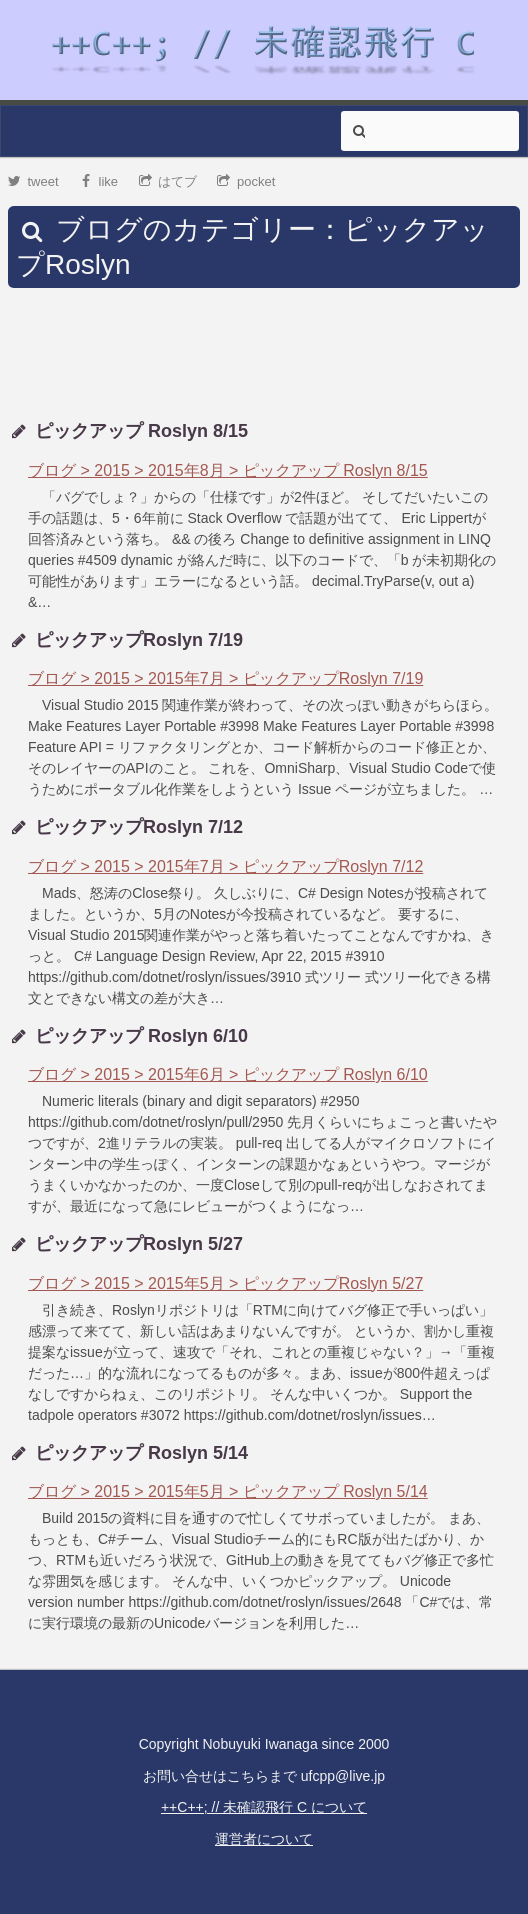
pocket (246, 181)
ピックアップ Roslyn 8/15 (141, 431)
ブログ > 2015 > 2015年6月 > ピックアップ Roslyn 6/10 (228, 1074)
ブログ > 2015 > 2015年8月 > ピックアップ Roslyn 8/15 (228, 470)
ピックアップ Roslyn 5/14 (141, 1453)
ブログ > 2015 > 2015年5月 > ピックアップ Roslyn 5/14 (228, 1491)
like (98, 181)
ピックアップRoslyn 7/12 (139, 827)
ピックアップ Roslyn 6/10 (141, 1036)
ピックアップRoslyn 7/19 (139, 640)
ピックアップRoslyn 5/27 (139, 1244)
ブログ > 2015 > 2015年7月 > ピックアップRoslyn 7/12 (225, 866)
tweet (33, 181)
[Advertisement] (264, 354)
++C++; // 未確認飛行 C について (264, 1807)
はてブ (168, 181)
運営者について (264, 1839)
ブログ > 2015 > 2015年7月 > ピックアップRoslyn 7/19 (225, 678)
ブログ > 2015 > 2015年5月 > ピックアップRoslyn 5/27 (225, 1283)
